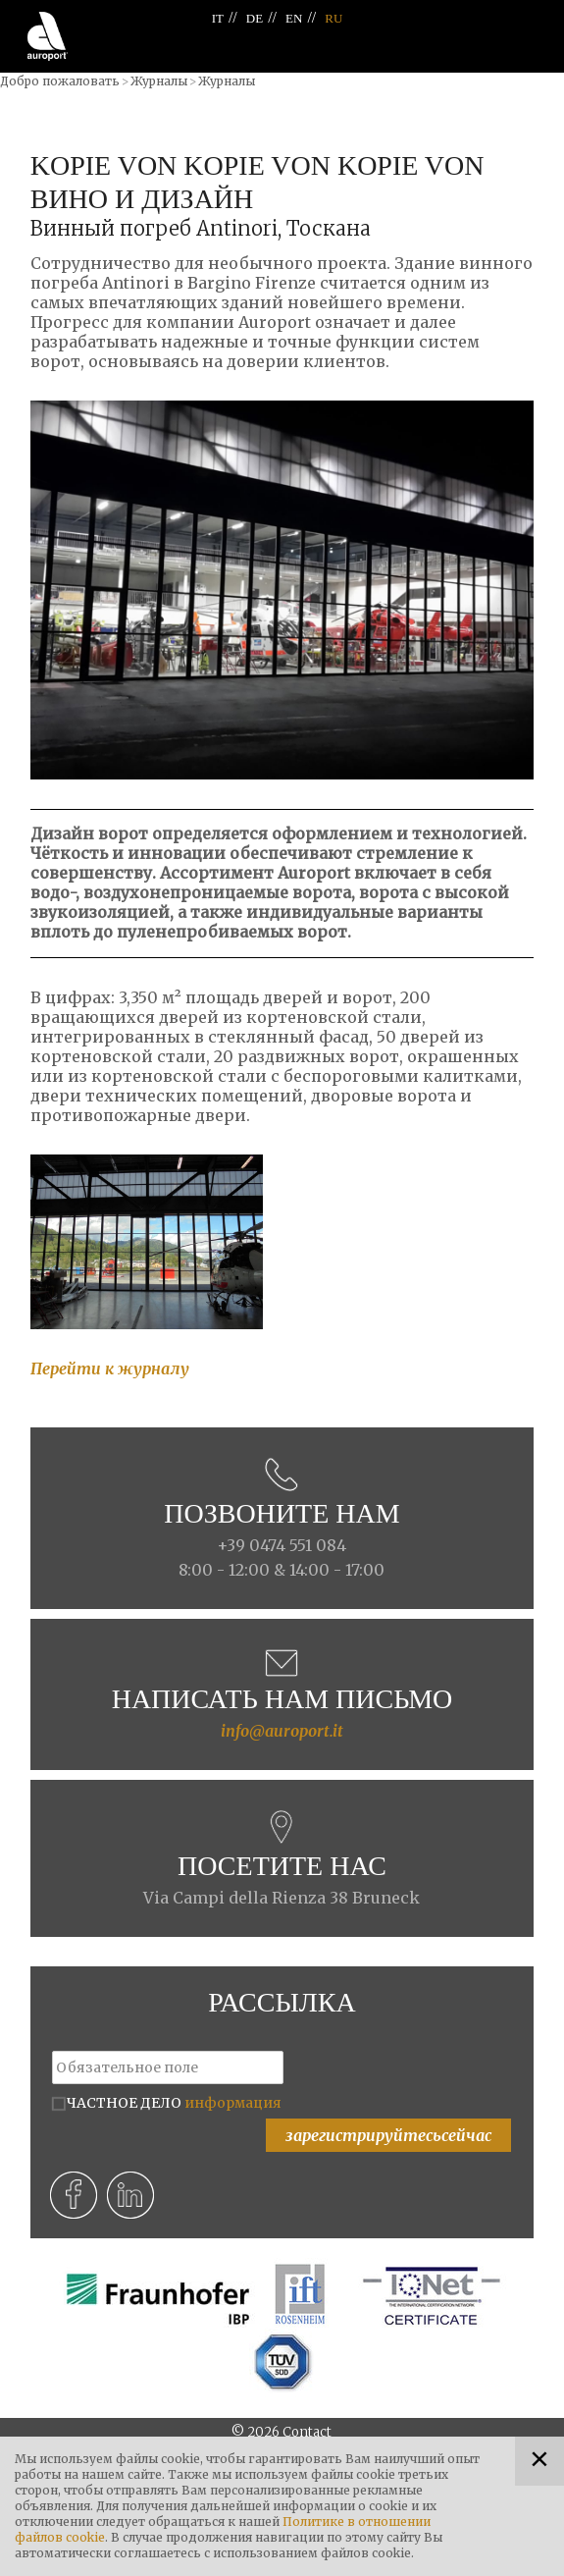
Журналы (158, 81)
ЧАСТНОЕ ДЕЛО (174, 2103)
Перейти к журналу (109, 1368)
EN (293, 18)
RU (333, 18)
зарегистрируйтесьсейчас (388, 2135)
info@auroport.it (282, 1731)
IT (218, 18)
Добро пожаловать (60, 81)
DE (254, 18)
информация (233, 2103)
